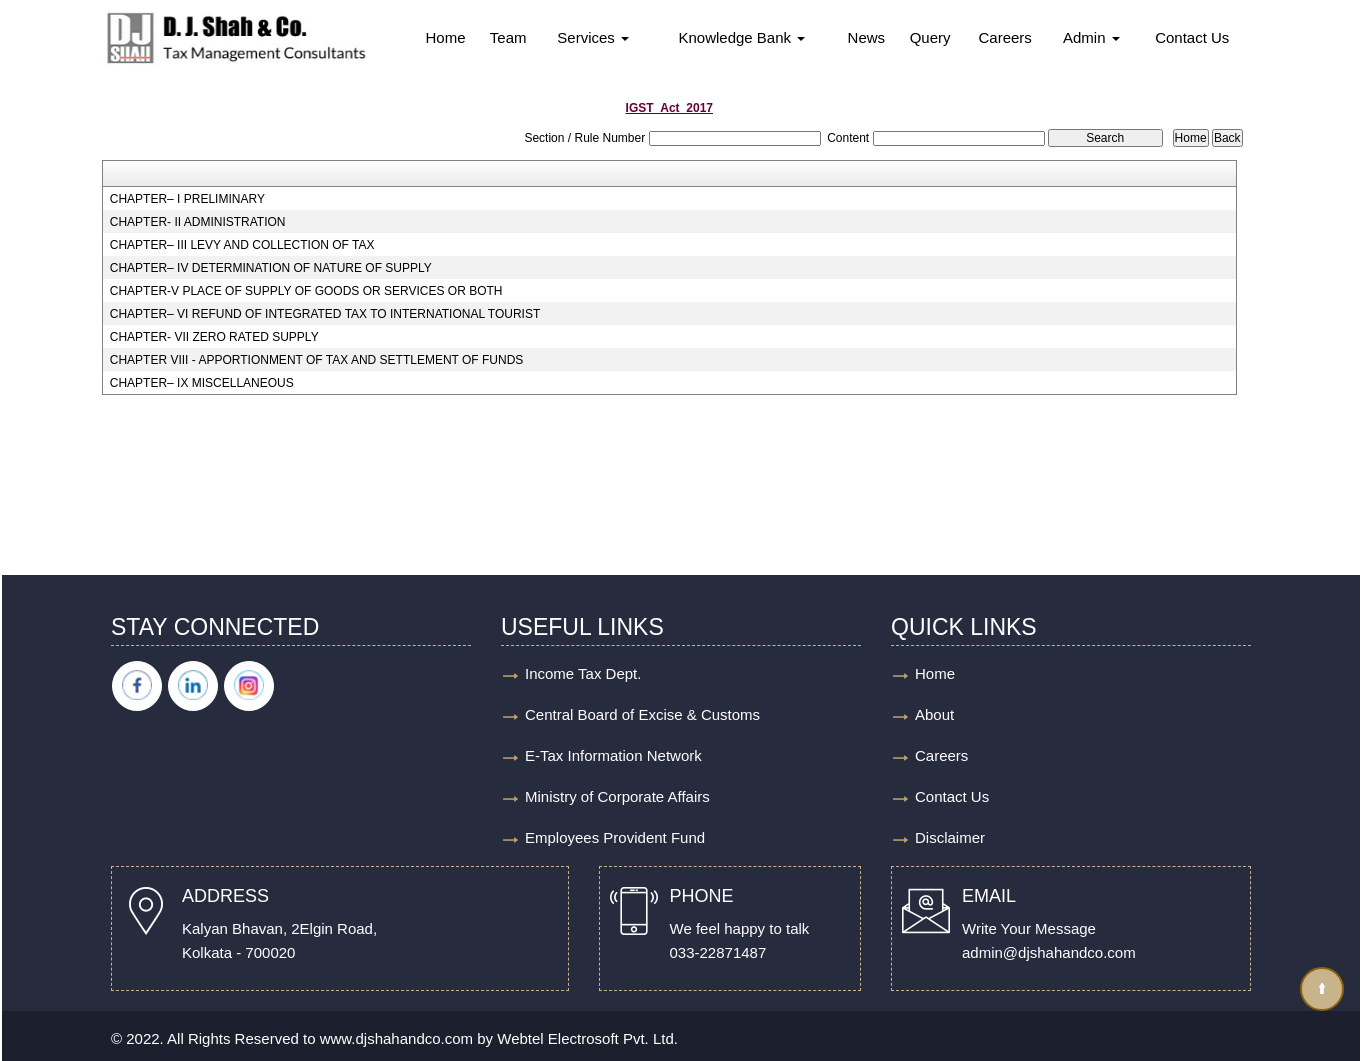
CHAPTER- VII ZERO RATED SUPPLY (214, 337)
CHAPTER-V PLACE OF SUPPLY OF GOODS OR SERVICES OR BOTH (306, 291)
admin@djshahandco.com (1049, 952)
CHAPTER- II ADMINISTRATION (198, 222)
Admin (1091, 37)
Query (930, 37)
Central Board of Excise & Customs (642, 714)
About (934, 714)
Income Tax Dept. (583, 673)
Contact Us (1192, 37)
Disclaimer (950, 837)
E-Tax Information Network (613, 755)
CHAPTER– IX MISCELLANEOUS (202, 383)
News (867, 37)
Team (508, 37)
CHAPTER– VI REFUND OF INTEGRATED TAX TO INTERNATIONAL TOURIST (325, 314)
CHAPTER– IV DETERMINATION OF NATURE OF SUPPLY (271, 268)
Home (445, 37)
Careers (1004, 37)
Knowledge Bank (741, 37)
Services (593, 37)
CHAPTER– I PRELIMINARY (187, 199)
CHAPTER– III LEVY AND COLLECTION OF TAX (242, 245)
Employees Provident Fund (615, 837)
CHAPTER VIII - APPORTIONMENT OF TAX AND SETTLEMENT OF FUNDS (317, 360)
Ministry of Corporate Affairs (617, 796)
